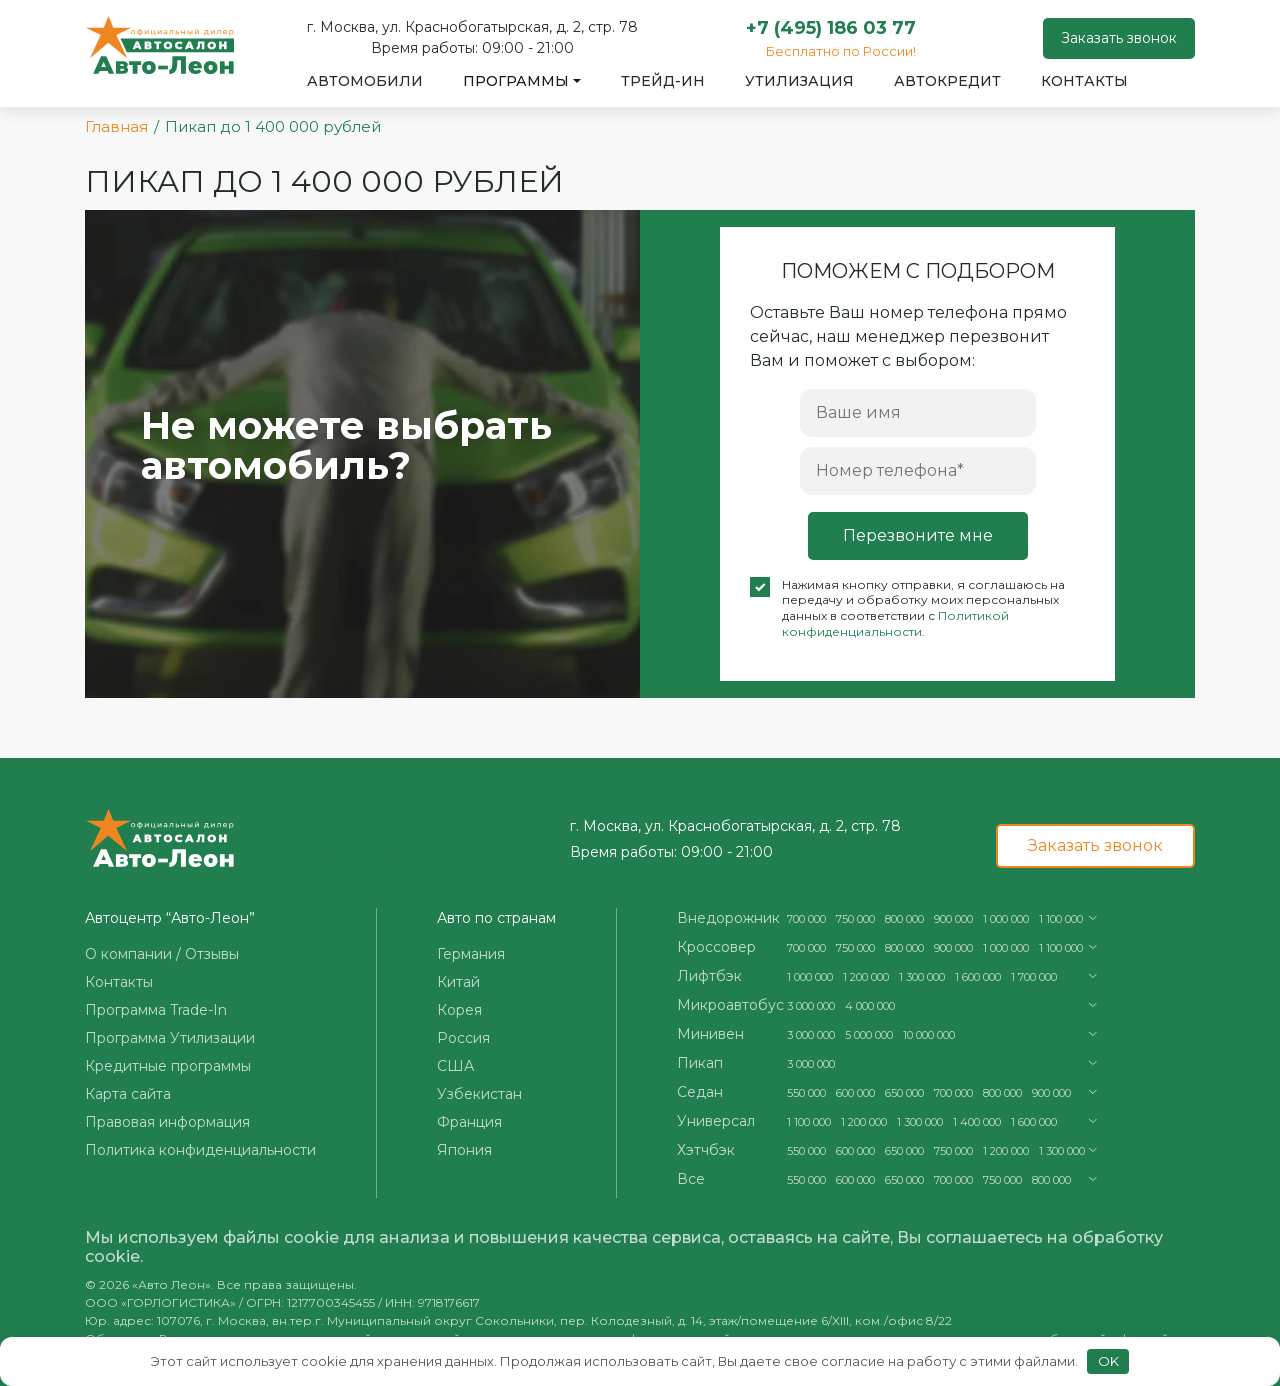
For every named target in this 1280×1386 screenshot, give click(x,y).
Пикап (700, 1063)
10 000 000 (929, 1035)
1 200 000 (866, 977)
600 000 (855, 1093)
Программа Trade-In (156, 1010)
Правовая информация (167, 1122)
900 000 (953, 919)
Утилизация (799, 81)
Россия (463, 1038)
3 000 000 (811, 1006)
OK (1108, 1361)
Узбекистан (479, 1094)
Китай (458, 982)
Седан (700, 1092)
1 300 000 (922, 977)
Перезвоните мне (918, 535)
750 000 (855, 919)
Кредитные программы (168, 1066)
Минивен (710, 1034)
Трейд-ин (663, 81)
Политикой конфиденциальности (895, 623)
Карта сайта (128, 1094)
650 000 (904, 1093)
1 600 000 (978, 977)
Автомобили (365, 81)
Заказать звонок (1119, 38)
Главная (116, 126)
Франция (469, 1122)
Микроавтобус (730, 1005)
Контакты (1084, 81)
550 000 (806, 1093)
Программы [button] (516, 81)
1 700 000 (1034, 977)
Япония (464, 1150)
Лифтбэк (709, 976)
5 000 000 (869, 1035)
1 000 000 (1006, 919)
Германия (471, 954)
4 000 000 (870, 1006)
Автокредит (947, 81)
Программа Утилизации (170, 1038)
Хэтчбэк (706, 1150)
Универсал (716, 1121)
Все (691, 1179)
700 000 (806, 919)
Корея (459, 1010)
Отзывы (212, 954)
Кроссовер (716, 947)
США (455, 1066)
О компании (128, 954)
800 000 (904, 919)
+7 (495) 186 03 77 (831, 28)
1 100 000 (1061, 919)
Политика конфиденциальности (200, 1150)
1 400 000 (977, 1122)
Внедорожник (728, 918)
